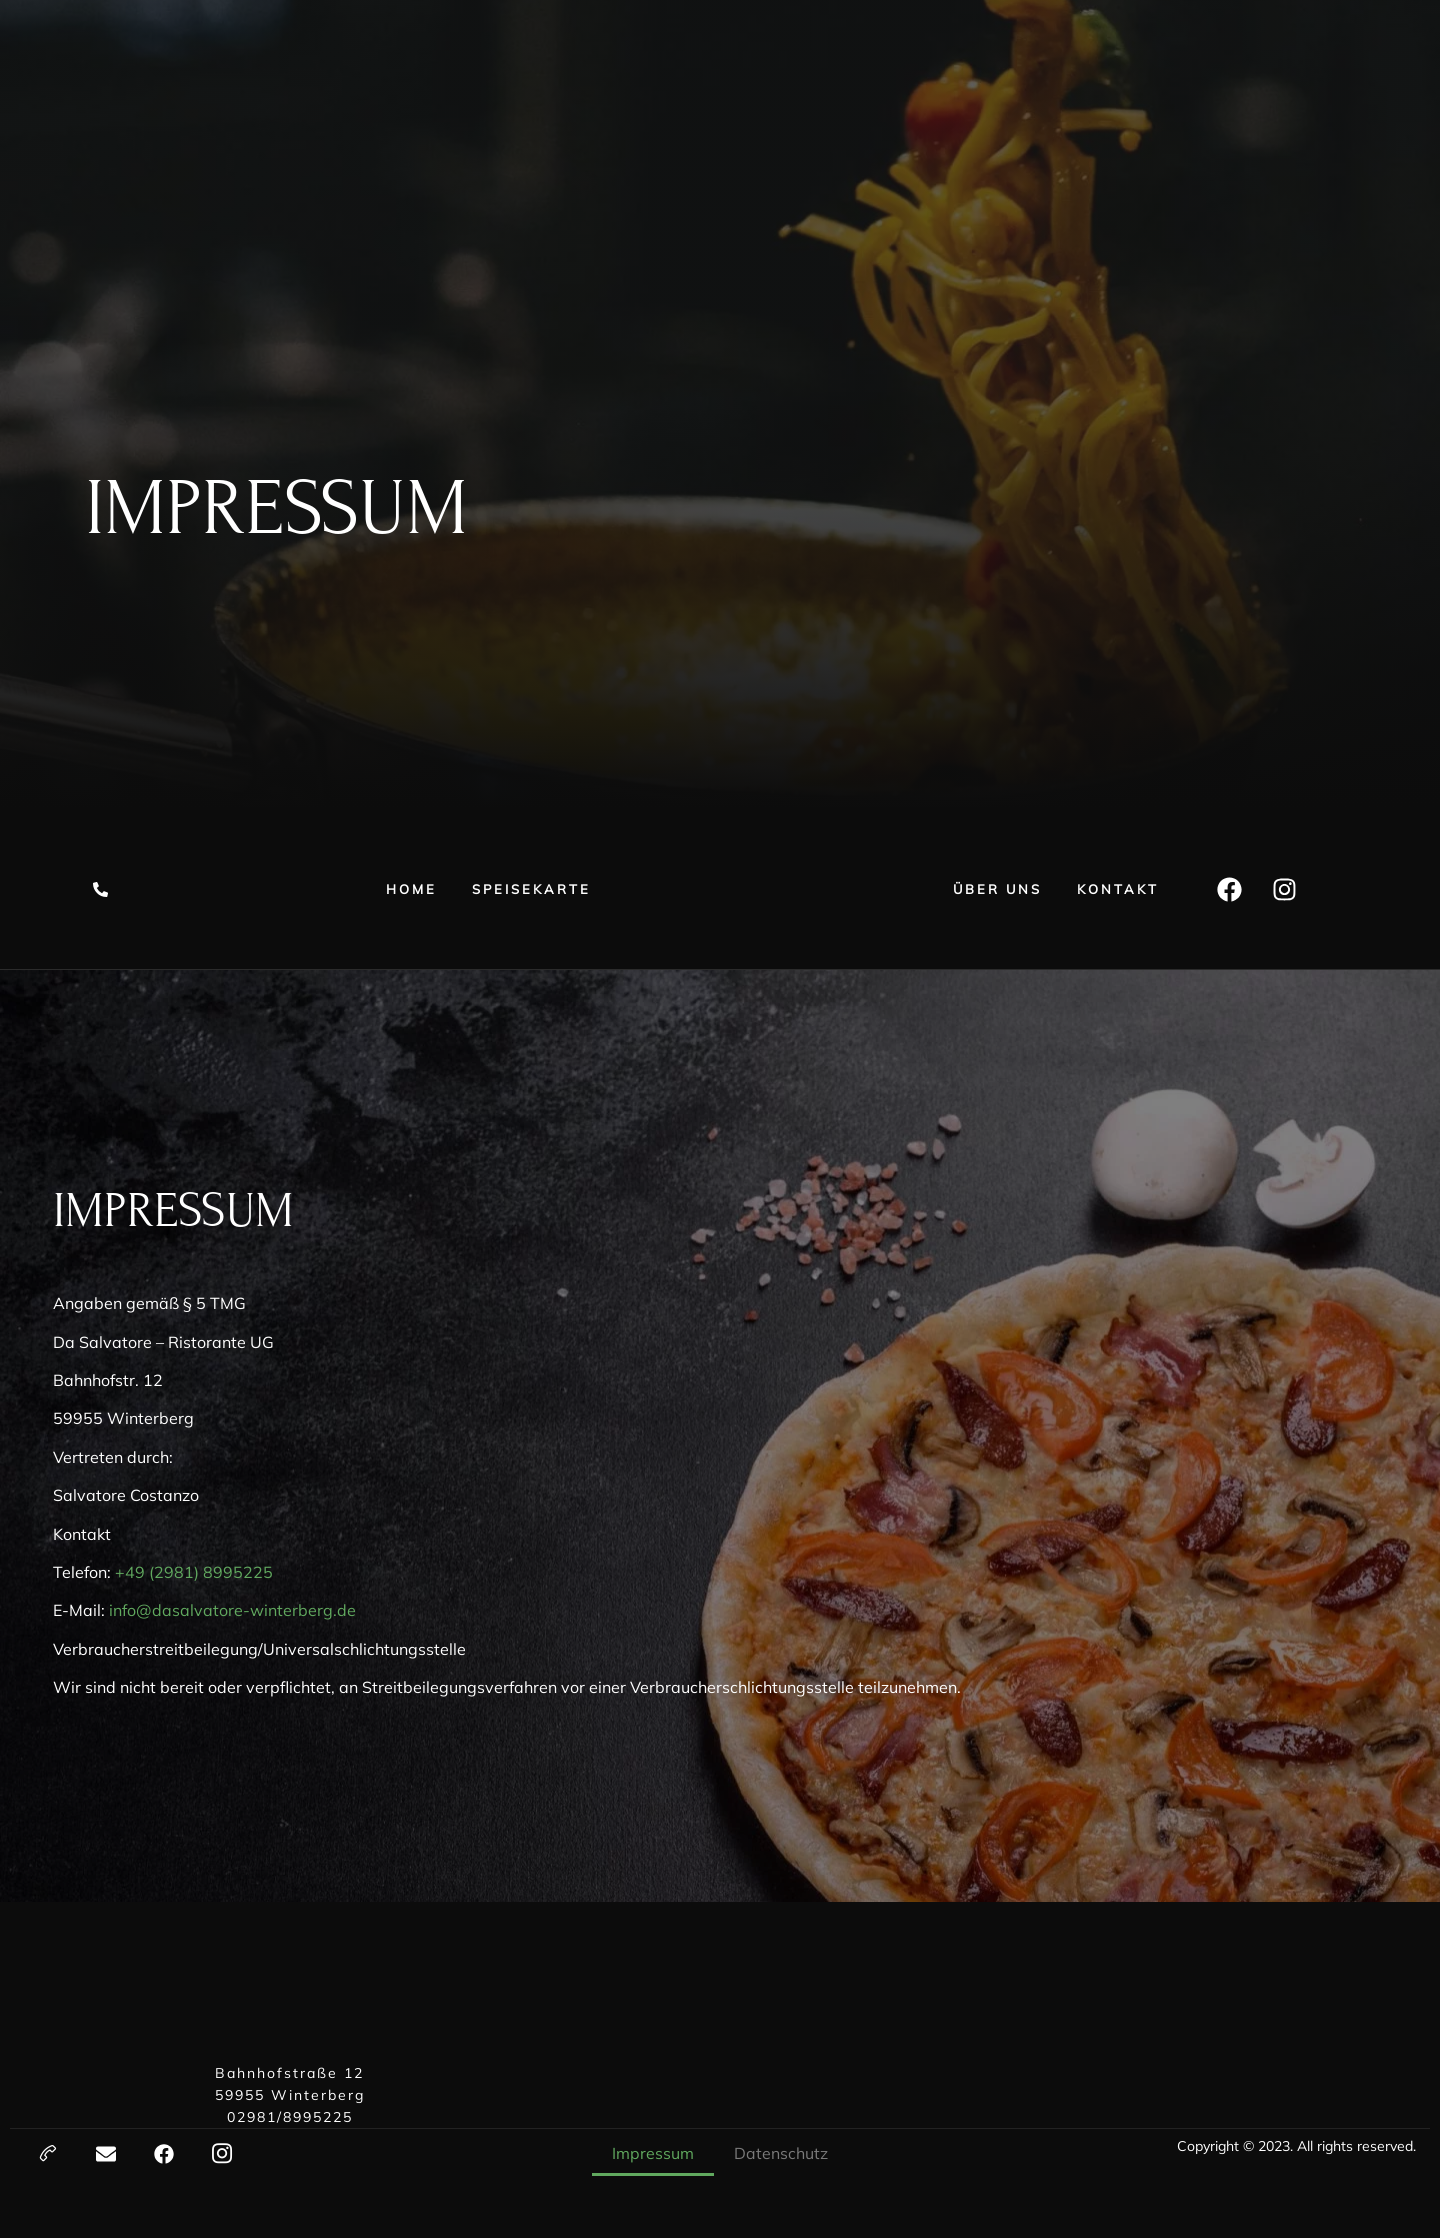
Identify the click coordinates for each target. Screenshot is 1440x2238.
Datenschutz (781, 2153)
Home (411, 889)
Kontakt (1118, 889)
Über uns (997, 889)
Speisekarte (531, 889)
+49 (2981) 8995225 (194, 1572)
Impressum (653, 2153)
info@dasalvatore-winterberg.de (232, 1610)
